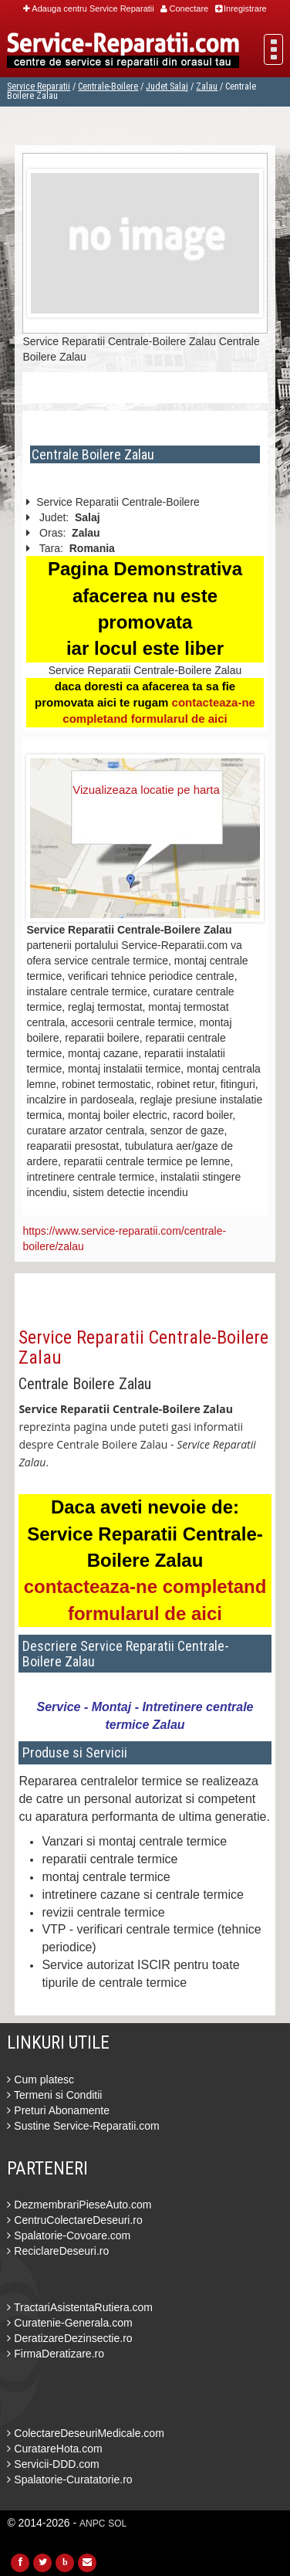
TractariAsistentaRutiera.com (80, 2307)
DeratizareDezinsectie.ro (69, 2338)
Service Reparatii (38, 86)
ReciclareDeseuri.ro (58, 2251)
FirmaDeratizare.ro (55, 2353)
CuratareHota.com (54, 2448)
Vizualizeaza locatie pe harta (146, 789)
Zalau (207, 86)
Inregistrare (241, 8)
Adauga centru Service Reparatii (88, 8)
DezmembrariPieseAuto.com (79, 2204)
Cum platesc (40, 2079)
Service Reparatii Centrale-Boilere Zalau (143, 1347)
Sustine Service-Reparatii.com (83, 2126)
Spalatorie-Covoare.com (68, 2235)
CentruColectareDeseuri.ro (74, 2220)
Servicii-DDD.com (53, 2464)
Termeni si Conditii (54, 2095)
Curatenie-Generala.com (69, 2323)
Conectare (184, 8)
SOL (117, 2523)
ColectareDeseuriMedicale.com (85, 2433)
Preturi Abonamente (58, 2110)
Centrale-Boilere (108, 86)
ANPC (92, 2523)
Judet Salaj (167, 86)
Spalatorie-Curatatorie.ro (69, 2479)
